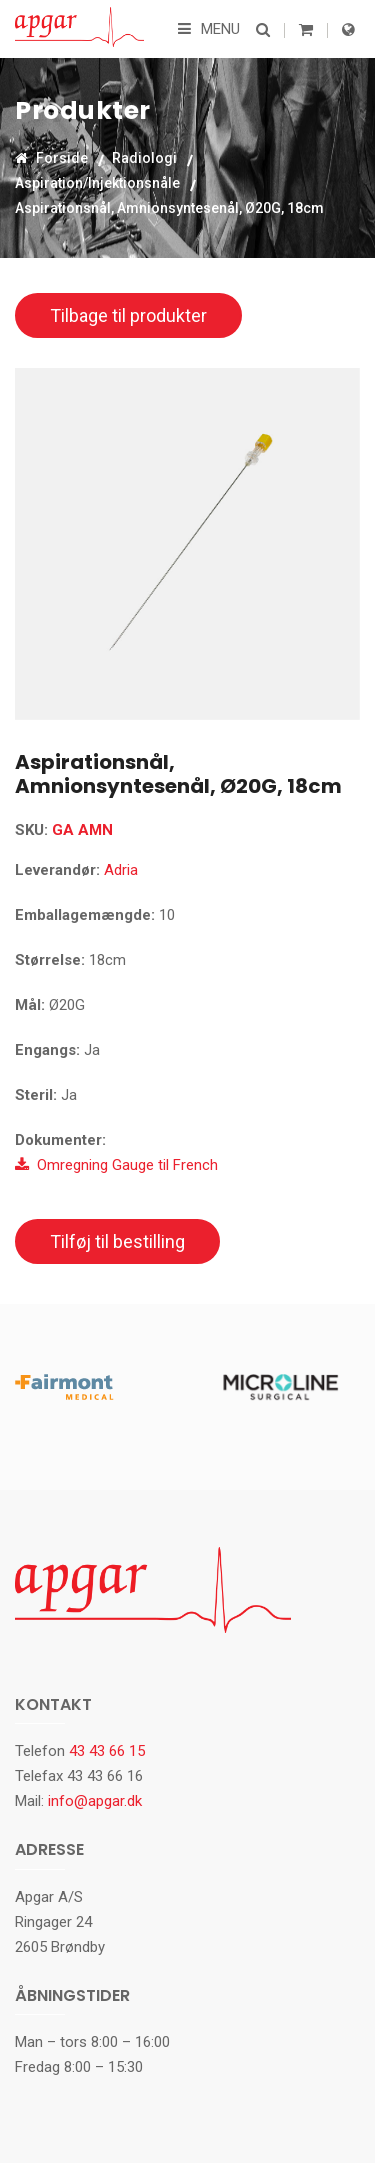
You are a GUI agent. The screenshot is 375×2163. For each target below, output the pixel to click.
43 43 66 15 (107, 1751)
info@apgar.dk (95, 1801)
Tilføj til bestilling (117, 1241)
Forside (51, 158)
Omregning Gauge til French (116, 1165)
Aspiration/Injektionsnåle (97, 183)
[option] (187, 544)
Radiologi (144, 158)
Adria (121, 870)
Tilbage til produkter (128, 315)
